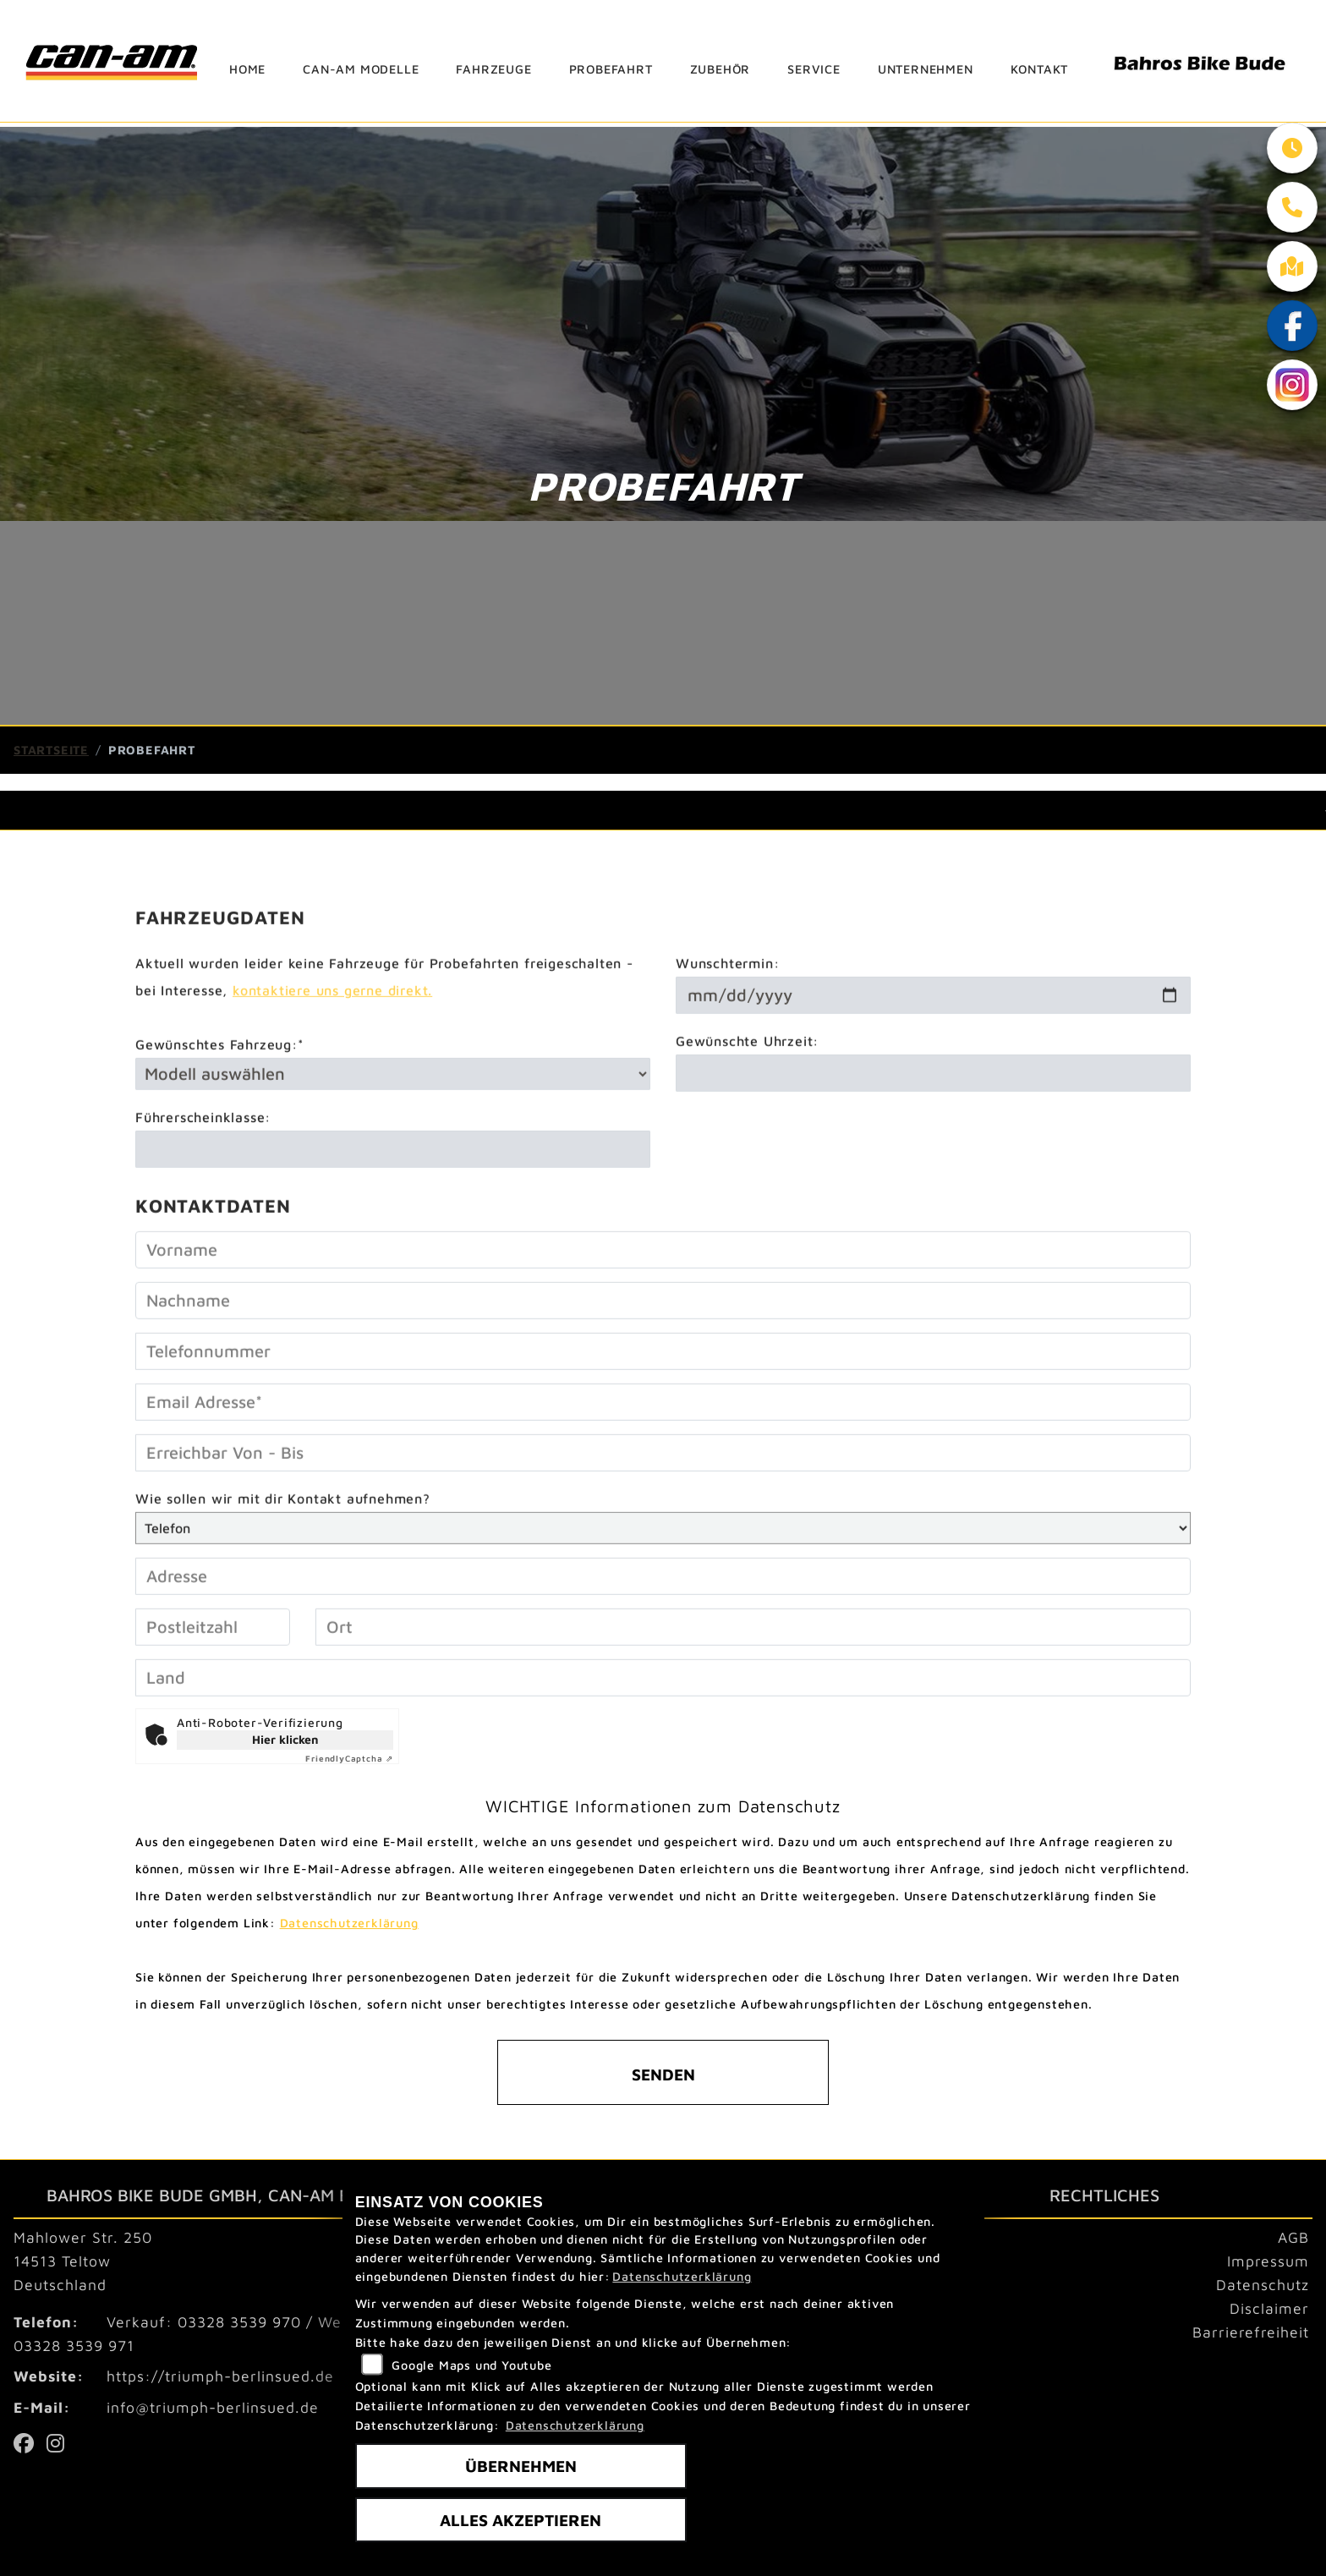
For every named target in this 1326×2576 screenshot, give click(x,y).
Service (814, 69)
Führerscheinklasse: (203, 1171)
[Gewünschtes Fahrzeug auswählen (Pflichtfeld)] (392, 1128)
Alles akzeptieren (520, 2519)
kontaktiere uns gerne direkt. (332, 1044)
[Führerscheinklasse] (392, 1203)
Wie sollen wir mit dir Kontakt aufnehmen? (282, 1552)
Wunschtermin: (727, 1017)
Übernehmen (521, 2465)
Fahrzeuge (493, 69)
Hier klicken (285, 1739)
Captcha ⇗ (349, 1758)
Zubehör (720, 69)
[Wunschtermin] (933, 1049)
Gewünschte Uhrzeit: (747, 1095)
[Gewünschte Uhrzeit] (933, 1127)
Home (247, 69)
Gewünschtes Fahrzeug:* (219, 1098)
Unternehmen (925, 69)
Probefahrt (611, 69)
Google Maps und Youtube (471, 2365)
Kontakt (1040, 69)
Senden (663, 2074)
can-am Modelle (361, 69)
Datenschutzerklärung (349, 1923)
